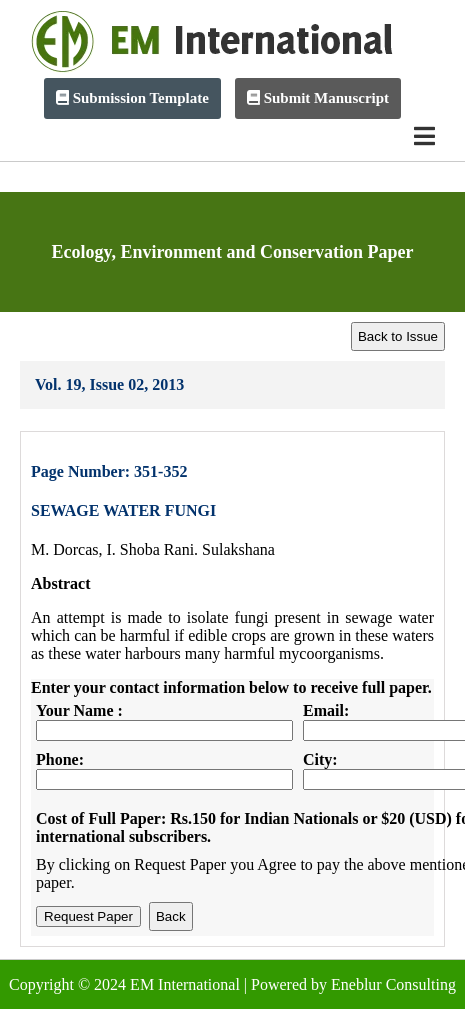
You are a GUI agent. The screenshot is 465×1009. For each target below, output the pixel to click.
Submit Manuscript (318, 98)
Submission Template (132, 98)
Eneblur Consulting (393, 984)
